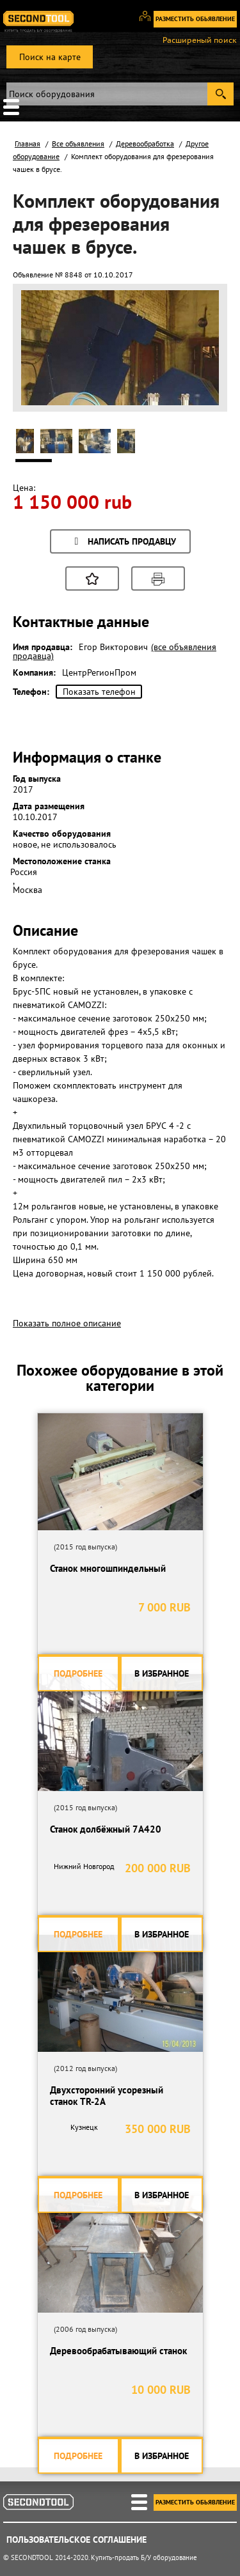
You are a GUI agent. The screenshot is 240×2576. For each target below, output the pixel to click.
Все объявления (78, 143)
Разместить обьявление (195, 19)
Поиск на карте (50, 57)
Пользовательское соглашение (76, 2539)
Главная (27, 143)
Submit (220, 93)
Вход (149, 21)
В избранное (161, 1673)
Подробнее (78, 1673)
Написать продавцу (123, 542)
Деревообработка (145, 143)
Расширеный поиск (200, 40)
